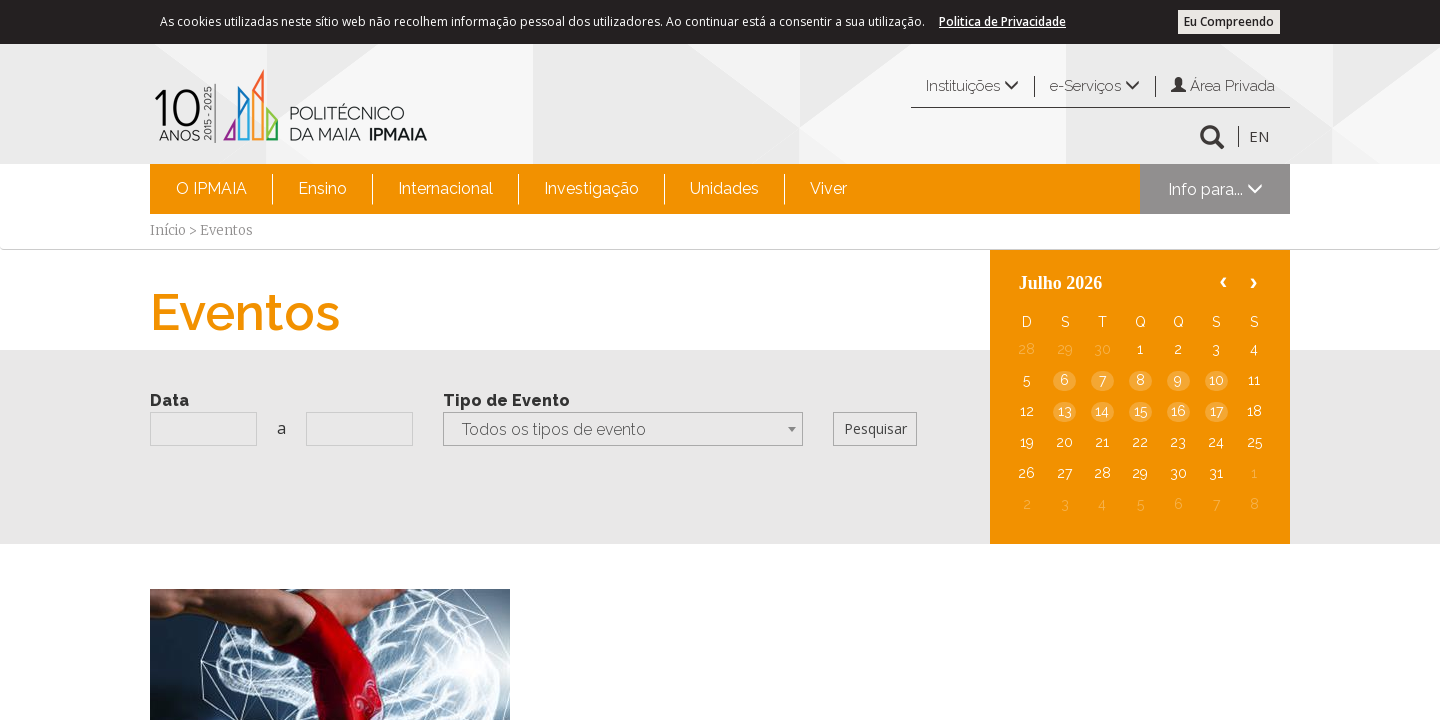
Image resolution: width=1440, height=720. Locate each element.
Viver (828, 188)
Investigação (591, 188)
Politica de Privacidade (1002, 21)
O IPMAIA (211, 188)
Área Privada (1223, 86)
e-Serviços (1095, 86)
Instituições (972, 86)
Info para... (1215, 189)
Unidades (724, 188)
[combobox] (623, 429)
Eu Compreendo (1229, 21)
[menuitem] (211, 189)
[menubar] (511, 189)
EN (1259, 136)
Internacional (445, 188)
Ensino (322, 188)
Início (168, 230)
